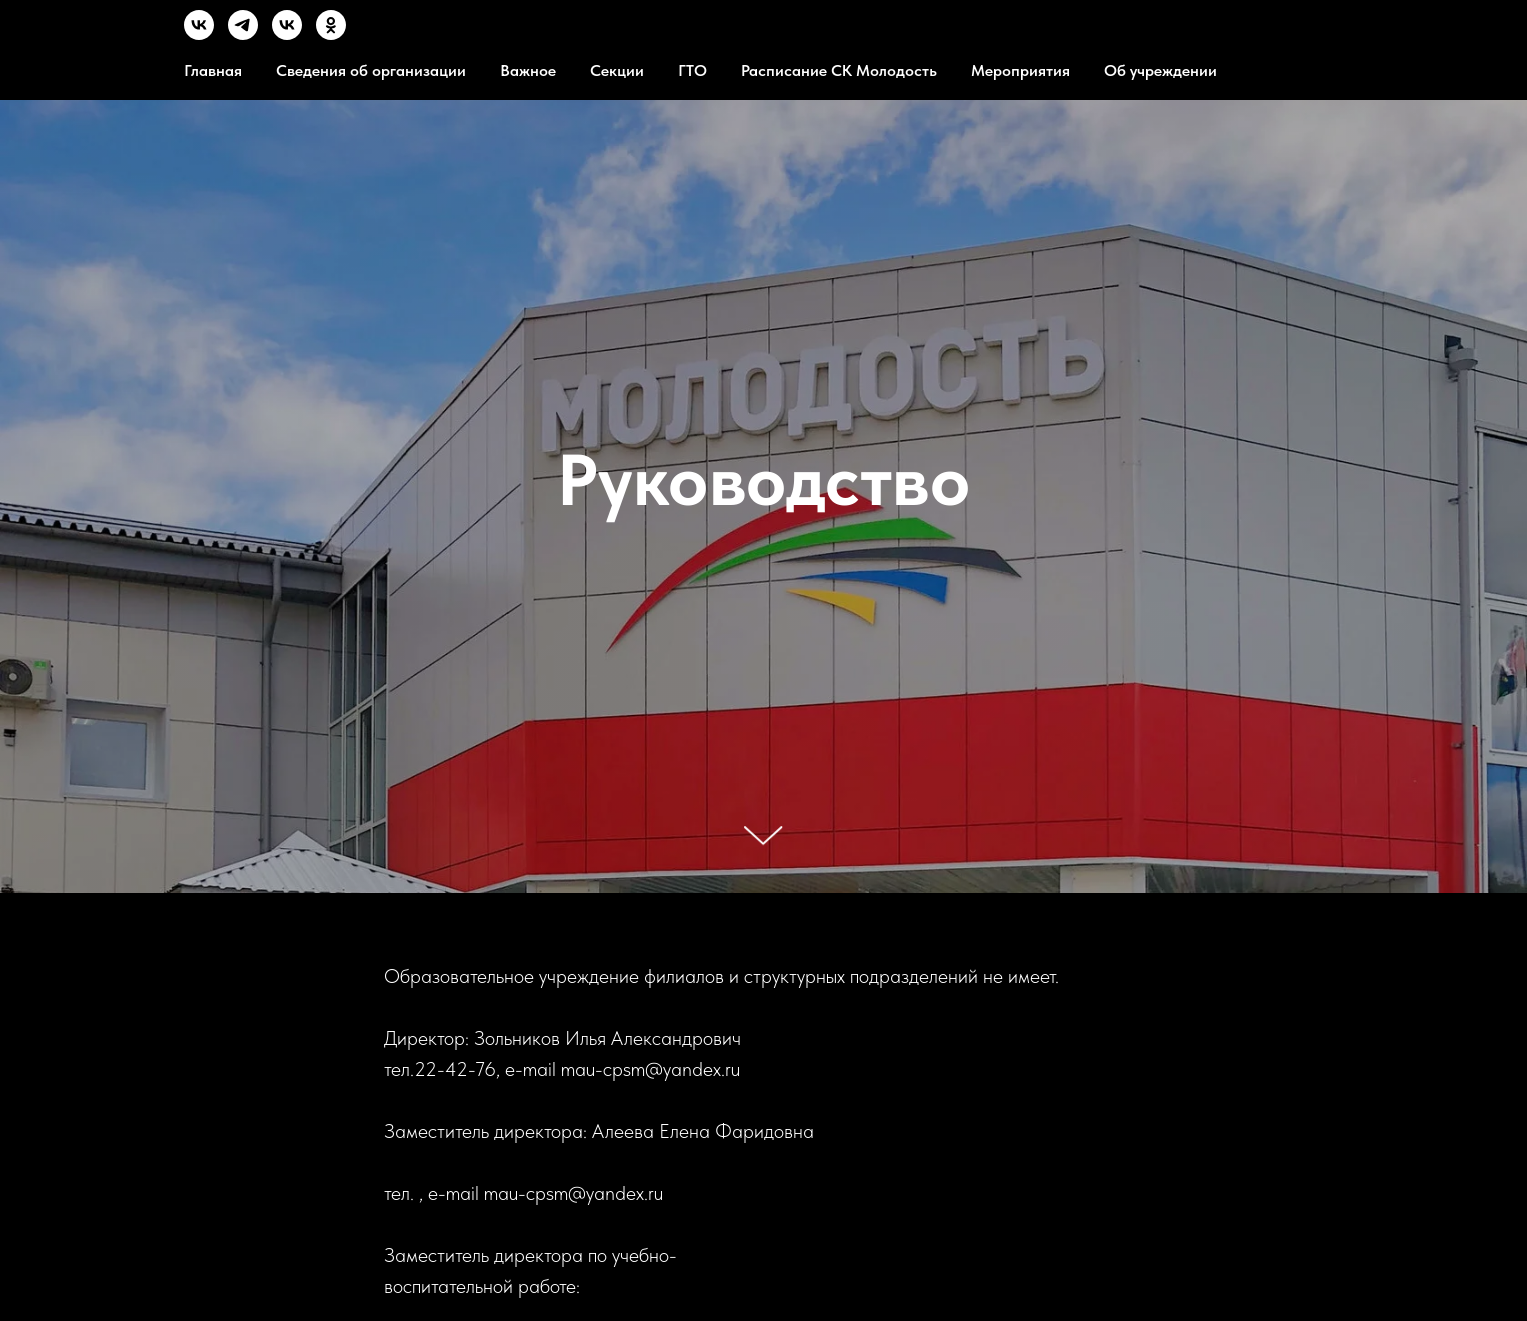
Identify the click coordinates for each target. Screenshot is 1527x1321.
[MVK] (287, 34)
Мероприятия (1020, 70)
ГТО (692, 70)
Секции (617, 70)
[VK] (199, 34)
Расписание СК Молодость (839, 70)
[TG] (243, 34)
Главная (213, 70)
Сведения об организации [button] (371, 70)
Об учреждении (1160, 70)
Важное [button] (528, 70)
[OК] (331, 34)
